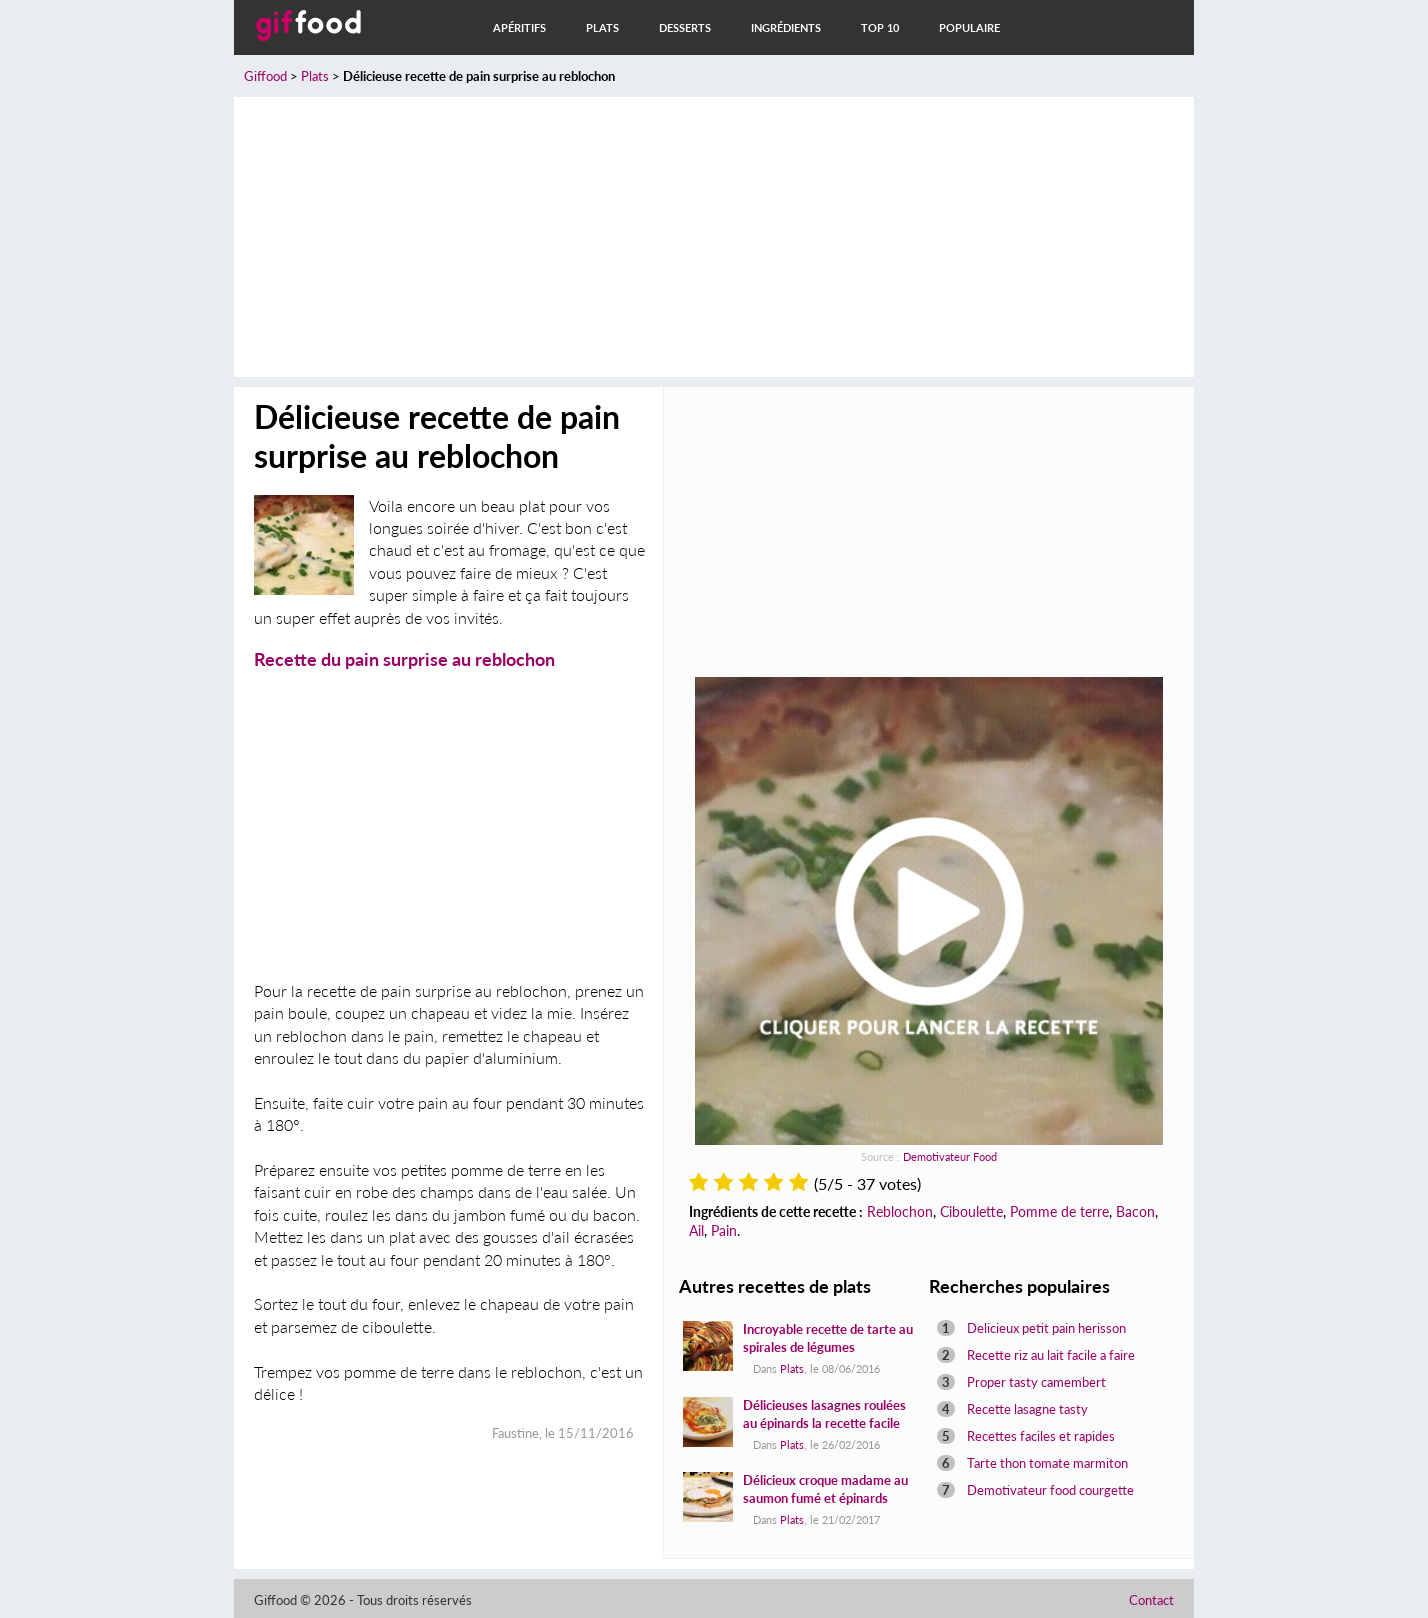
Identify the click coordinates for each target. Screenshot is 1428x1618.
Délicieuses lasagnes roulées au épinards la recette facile (824, 1414)
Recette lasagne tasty (1027, 1409)
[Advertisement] (714, 237)
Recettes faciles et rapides (1041, 1436)
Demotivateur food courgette (1050, 1490)
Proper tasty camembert (1036, 1382)
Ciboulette (971, 1211)
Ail (696, 1230)
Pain (724, 1230)
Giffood (265, 76)
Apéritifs (519, 27)
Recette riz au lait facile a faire (1051, 1355)
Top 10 (880, 27)
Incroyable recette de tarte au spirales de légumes (828, 1338)
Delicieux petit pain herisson (1046, 1328)
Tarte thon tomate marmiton (1047, 1463)
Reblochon (900, 1211)
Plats (602, 27)
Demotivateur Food (950, 1156)
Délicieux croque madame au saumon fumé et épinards (825, 1489)
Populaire (969, 27)
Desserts (685, 27)
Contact (1151, 1600)
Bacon (1135, 1211)
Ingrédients (786, 27)
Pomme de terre (1059, 1211)
